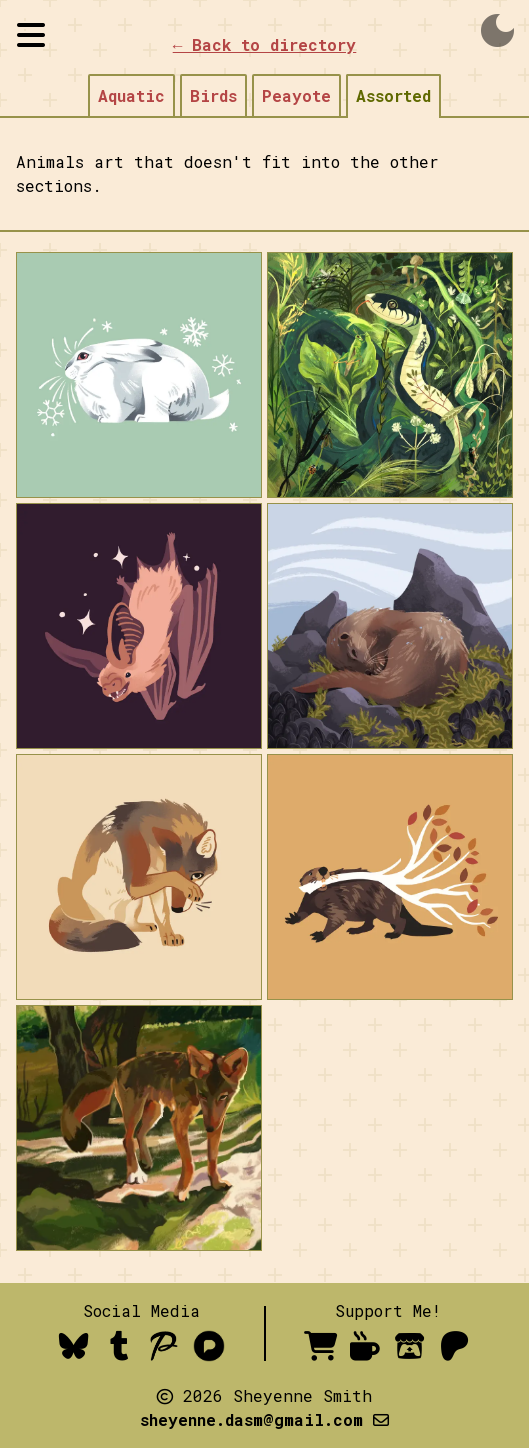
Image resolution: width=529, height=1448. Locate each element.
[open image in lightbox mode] (139, 375)
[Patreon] (455, 1345)
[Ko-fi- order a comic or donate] (365, 1345)
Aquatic (131, 95)
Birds (213, 95)
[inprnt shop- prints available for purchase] (320, 1345)
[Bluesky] (74, 1345)
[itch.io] (410, 1345)
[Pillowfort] (164, 1345)
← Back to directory (265, 44)
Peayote (296, 95)
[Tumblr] (119, 1345)
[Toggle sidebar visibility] (31, 35)
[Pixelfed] (209, 1345)
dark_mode (498, 31)
